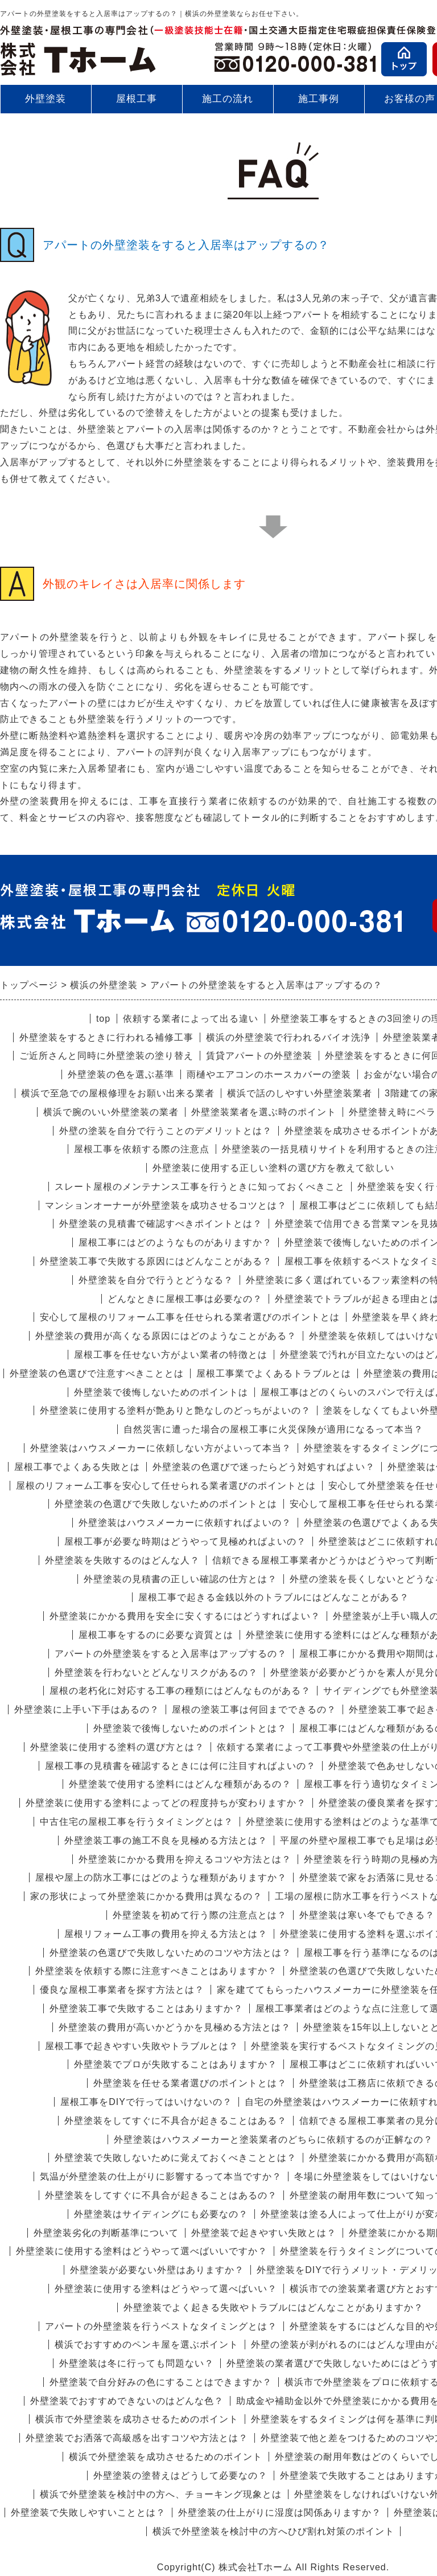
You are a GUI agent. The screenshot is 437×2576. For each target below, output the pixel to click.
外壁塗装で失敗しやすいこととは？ (88, 2512)
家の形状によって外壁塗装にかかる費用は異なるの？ (146, 1896)
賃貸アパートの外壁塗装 (259, 1055)
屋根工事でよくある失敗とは (77, 1467)
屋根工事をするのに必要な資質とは (156, 1635)
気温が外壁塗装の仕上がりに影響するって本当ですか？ (161, 2176)
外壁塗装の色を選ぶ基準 (121, 1074)
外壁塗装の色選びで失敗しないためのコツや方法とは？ (170, 1952)
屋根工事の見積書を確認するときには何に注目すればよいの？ (180, 1766)
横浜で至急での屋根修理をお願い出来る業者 (118, 1093)
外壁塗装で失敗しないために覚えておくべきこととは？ (175, 2158)
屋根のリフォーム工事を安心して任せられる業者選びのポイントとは (166, 1485)
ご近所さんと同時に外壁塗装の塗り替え (106, 1055)
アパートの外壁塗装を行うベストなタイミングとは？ (161, 2326)
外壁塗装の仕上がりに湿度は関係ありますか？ (279, 2512)
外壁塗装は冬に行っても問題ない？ (136, 2363)
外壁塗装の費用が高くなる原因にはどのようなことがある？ (165, 1336)
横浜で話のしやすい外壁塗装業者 (299, 1093)
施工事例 (318, 103)
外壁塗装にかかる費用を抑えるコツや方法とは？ (185, 1859)
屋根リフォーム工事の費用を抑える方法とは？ (165, 1934)
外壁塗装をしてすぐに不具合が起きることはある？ (175, 2120)
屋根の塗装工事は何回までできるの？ (254, 1709)
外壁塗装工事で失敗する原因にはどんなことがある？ (156, 1261)
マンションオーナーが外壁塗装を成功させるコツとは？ (166, 1205)
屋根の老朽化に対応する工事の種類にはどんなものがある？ (180, 1691)
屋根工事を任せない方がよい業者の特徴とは (170, 1354)
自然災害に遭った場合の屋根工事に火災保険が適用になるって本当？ (273, 1429)
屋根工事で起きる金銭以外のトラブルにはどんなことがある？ (273, 1597)
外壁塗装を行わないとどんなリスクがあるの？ (156, 1672)
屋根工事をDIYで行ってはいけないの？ (146, 2102)
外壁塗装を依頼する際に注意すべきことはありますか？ (156, 1971)
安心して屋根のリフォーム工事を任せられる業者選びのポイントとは (190, 1317)
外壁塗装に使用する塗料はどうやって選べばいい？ (166, 2289)
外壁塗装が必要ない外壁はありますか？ (157, 2270)
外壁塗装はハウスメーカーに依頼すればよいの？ (185, 1522)
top (103, 1018)
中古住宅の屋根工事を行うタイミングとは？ (136, 1821)
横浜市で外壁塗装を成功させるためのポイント (136, 2419)
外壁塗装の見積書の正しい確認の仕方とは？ (180, 1579)
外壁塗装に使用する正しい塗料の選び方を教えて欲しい (273, 1168)
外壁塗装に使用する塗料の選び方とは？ (117, 1747)
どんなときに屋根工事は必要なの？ (185, 1299)
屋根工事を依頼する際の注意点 (141, 1149)
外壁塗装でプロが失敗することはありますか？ (175, 2064)
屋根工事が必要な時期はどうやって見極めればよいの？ (185, 1541)
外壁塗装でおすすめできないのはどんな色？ (127, 2401)
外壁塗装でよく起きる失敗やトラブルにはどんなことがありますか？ (273, 2307)
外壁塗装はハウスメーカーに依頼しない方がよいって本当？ (160, 1448)
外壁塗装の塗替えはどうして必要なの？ (180, 2475)
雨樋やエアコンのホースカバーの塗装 (269, 1074)
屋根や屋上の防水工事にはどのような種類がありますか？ (161, 1877)
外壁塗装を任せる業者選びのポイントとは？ (190, 2083)
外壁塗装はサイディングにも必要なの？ (161, 2214)
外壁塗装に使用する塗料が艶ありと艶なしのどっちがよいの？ (175, 1410)
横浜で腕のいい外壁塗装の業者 (111, 1112)
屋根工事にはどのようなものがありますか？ (175, 1242)
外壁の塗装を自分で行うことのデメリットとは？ (165, 1131)
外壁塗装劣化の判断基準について (106, 2233)
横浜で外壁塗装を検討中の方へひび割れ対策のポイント (273, 2531)
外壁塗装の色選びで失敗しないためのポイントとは (166, 1504)
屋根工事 (136, 98)
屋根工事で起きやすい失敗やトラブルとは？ (141, 2046)
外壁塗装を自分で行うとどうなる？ (156, 1280)
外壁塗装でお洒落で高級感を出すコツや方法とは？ (137, 2438)
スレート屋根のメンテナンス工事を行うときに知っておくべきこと (200, 1186)
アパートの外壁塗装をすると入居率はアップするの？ (171, 1653)
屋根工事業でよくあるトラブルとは (273, 1373)
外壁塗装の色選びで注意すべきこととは (97, 1373)
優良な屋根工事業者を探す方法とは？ (122, 1990)
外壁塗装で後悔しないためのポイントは (161, 1392)
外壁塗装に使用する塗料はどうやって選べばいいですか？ (141, 2251)
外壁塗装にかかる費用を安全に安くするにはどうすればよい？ (185, 1616)
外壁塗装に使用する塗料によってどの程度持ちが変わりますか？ (166, 1803)
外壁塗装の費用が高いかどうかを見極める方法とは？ (175, 2027)
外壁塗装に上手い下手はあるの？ (86, 1709)
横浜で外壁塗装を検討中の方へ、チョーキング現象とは (161, 2494)
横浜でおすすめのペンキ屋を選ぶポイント (146, 2344)
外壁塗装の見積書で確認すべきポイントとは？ (160, 1223)
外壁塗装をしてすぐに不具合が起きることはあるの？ (161, 2195)
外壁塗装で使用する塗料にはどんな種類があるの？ (180, 1784)
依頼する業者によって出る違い (190, 1018)
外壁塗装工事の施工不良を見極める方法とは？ (165, 1840)
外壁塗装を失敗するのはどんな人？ (122, 1560)
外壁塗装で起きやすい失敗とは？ (263, 2233)
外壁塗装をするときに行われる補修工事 (106, 1037)
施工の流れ (227, 98)
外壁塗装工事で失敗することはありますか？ (146, 2008)
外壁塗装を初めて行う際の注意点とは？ (200, 1915)
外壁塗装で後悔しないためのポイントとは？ (190, 1728)
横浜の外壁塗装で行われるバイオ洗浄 (288, 1037)
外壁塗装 (45, 98)
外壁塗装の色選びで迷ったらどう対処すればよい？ (263, 1467)
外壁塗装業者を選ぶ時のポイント (263, 1112)
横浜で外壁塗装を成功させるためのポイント (165, 2457)
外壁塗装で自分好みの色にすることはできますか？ (161, 2382)
